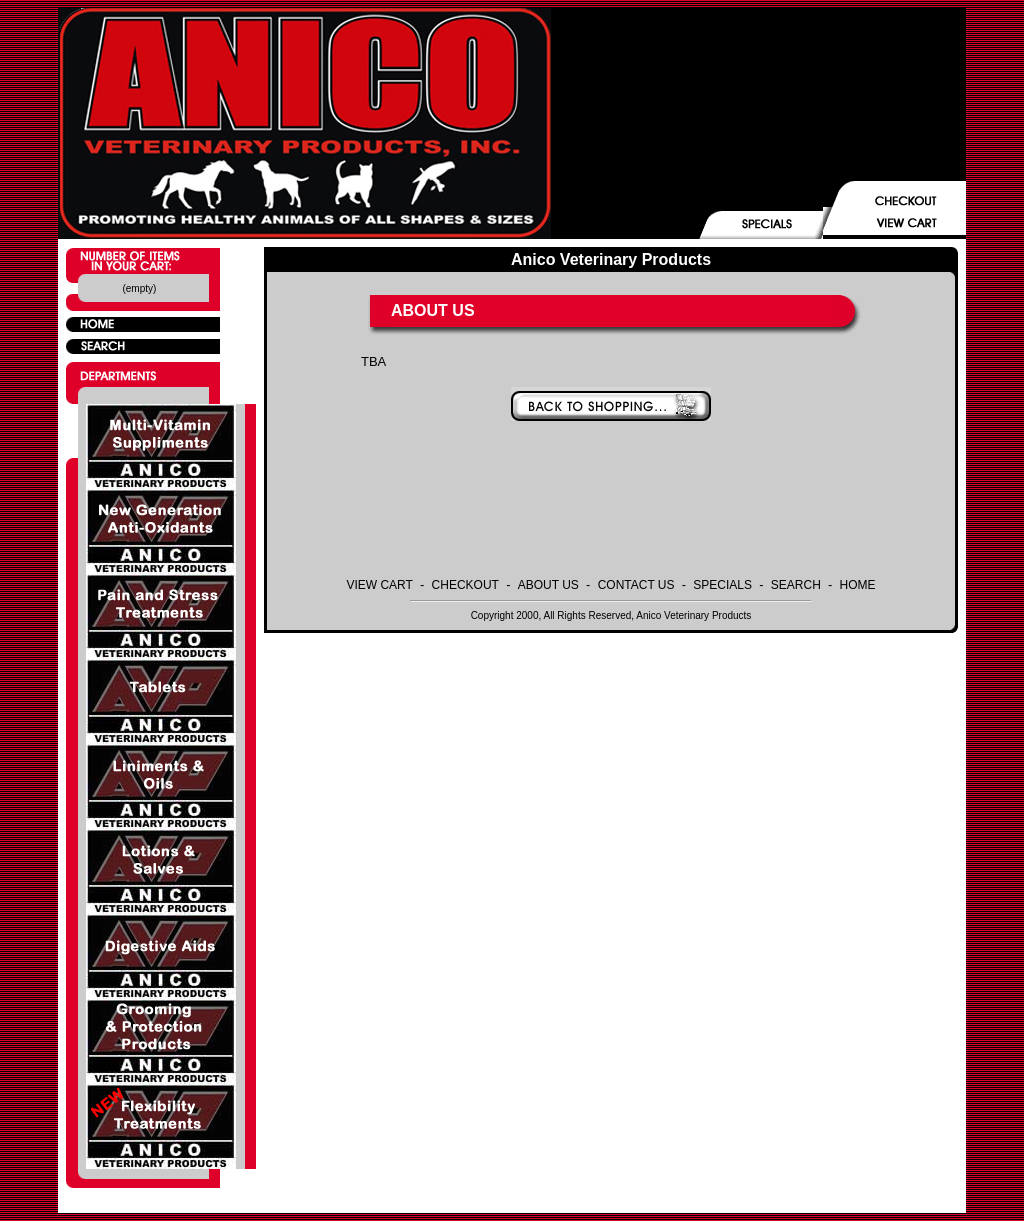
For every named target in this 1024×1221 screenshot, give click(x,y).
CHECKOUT (465, 585)
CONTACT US (636, 585)
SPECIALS (722, 585)
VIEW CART (379, 585)
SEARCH (796, 585)
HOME (858, 585)
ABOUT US (548, 585)
